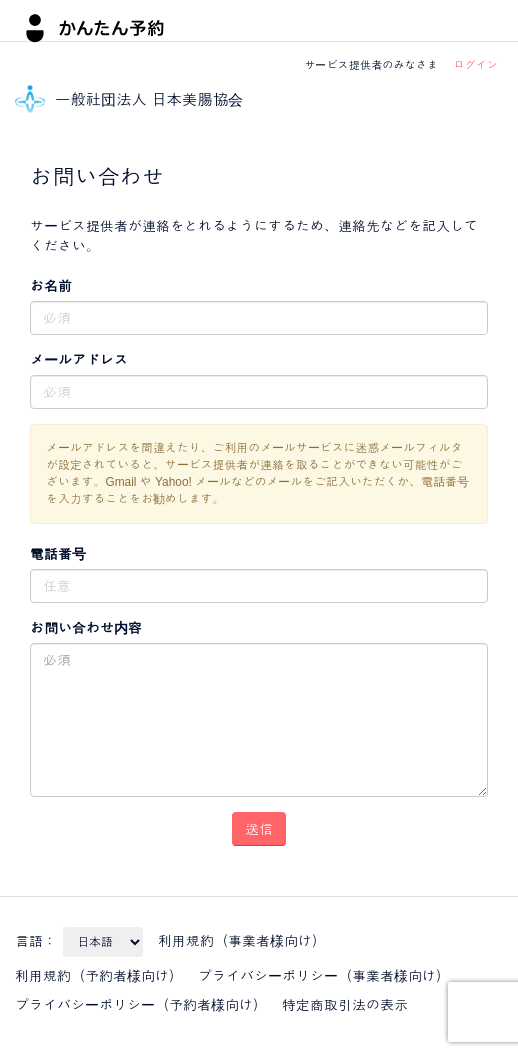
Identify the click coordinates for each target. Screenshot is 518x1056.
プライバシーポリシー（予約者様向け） (141, 1005)
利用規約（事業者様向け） (242, 941)
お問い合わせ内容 (86, 628)
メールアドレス (79, 360)
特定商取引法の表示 (345, 1005)
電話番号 (58, 554)
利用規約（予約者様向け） (99, 976)
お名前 (51, 286)
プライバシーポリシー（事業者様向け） (324, 976)
